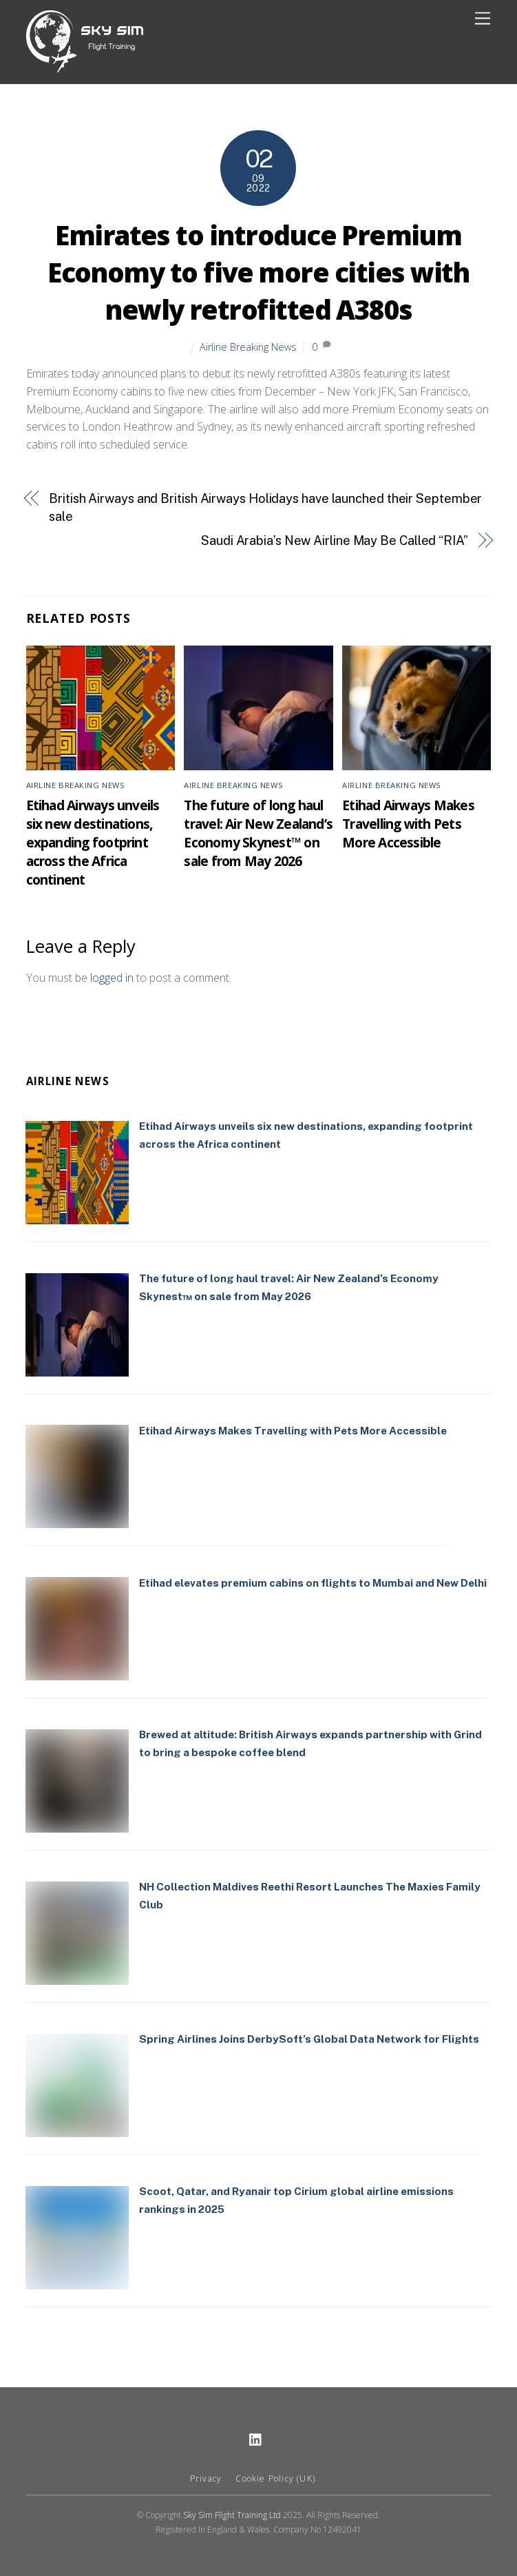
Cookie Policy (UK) (275, 2478)
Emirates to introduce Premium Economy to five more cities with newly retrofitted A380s (258, 272)
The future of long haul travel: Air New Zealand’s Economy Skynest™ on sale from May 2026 (258, 833)
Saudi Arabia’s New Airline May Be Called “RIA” (334, 540)
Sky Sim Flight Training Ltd (232, 2515)
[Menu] (482, 19)
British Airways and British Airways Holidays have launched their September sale (265, 507)
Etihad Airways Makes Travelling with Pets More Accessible (408, 824)
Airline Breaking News (248, 346)
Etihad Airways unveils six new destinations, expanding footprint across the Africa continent (93, 842)
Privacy (206, 2478)
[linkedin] (256, 2438)
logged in (112, 977)
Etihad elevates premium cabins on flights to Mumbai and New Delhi (313, 1583)
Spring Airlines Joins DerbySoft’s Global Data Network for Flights (309, 2039)
